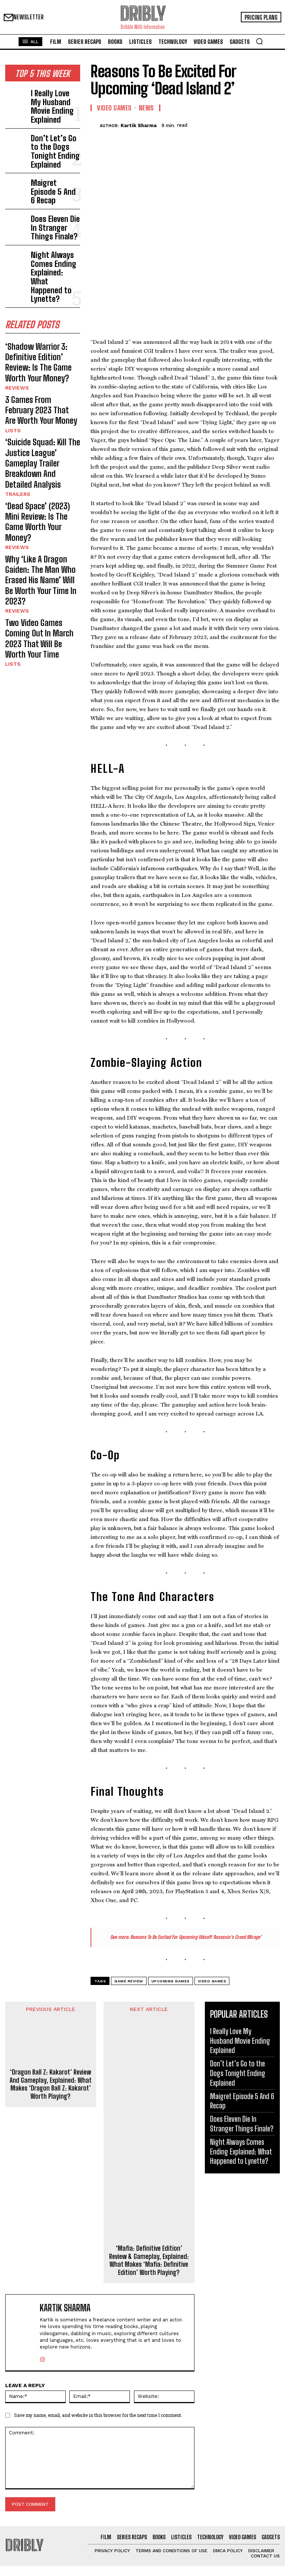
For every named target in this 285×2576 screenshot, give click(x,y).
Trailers (16, 373)
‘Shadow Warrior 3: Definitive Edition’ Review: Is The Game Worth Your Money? (41, 275)
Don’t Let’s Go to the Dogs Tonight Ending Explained (55, 123)
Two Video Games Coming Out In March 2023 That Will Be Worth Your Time (41, 468)
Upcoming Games (170, 1898)
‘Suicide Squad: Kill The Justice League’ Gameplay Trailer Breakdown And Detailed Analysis (39, 352)
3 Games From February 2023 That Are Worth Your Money (39, 314)
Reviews (15, 296)
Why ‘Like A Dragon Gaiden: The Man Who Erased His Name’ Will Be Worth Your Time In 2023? (40, 429)
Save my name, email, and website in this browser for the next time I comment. (98, 2332)
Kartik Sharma (139, 125)
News (146, 107)
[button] (259, 41)
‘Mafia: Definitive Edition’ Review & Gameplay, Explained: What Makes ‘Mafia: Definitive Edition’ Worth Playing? (149, 2178)
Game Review (128, 1898)
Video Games (114, 107)
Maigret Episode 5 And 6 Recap (52, 152)
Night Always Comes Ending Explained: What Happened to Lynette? (55, 211)
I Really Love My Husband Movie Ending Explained (51, 95)
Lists (12, 330)
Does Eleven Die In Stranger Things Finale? (51, 180)
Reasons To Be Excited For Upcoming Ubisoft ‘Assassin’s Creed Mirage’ (195, 1854)
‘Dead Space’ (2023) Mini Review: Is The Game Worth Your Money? (40, 391)
